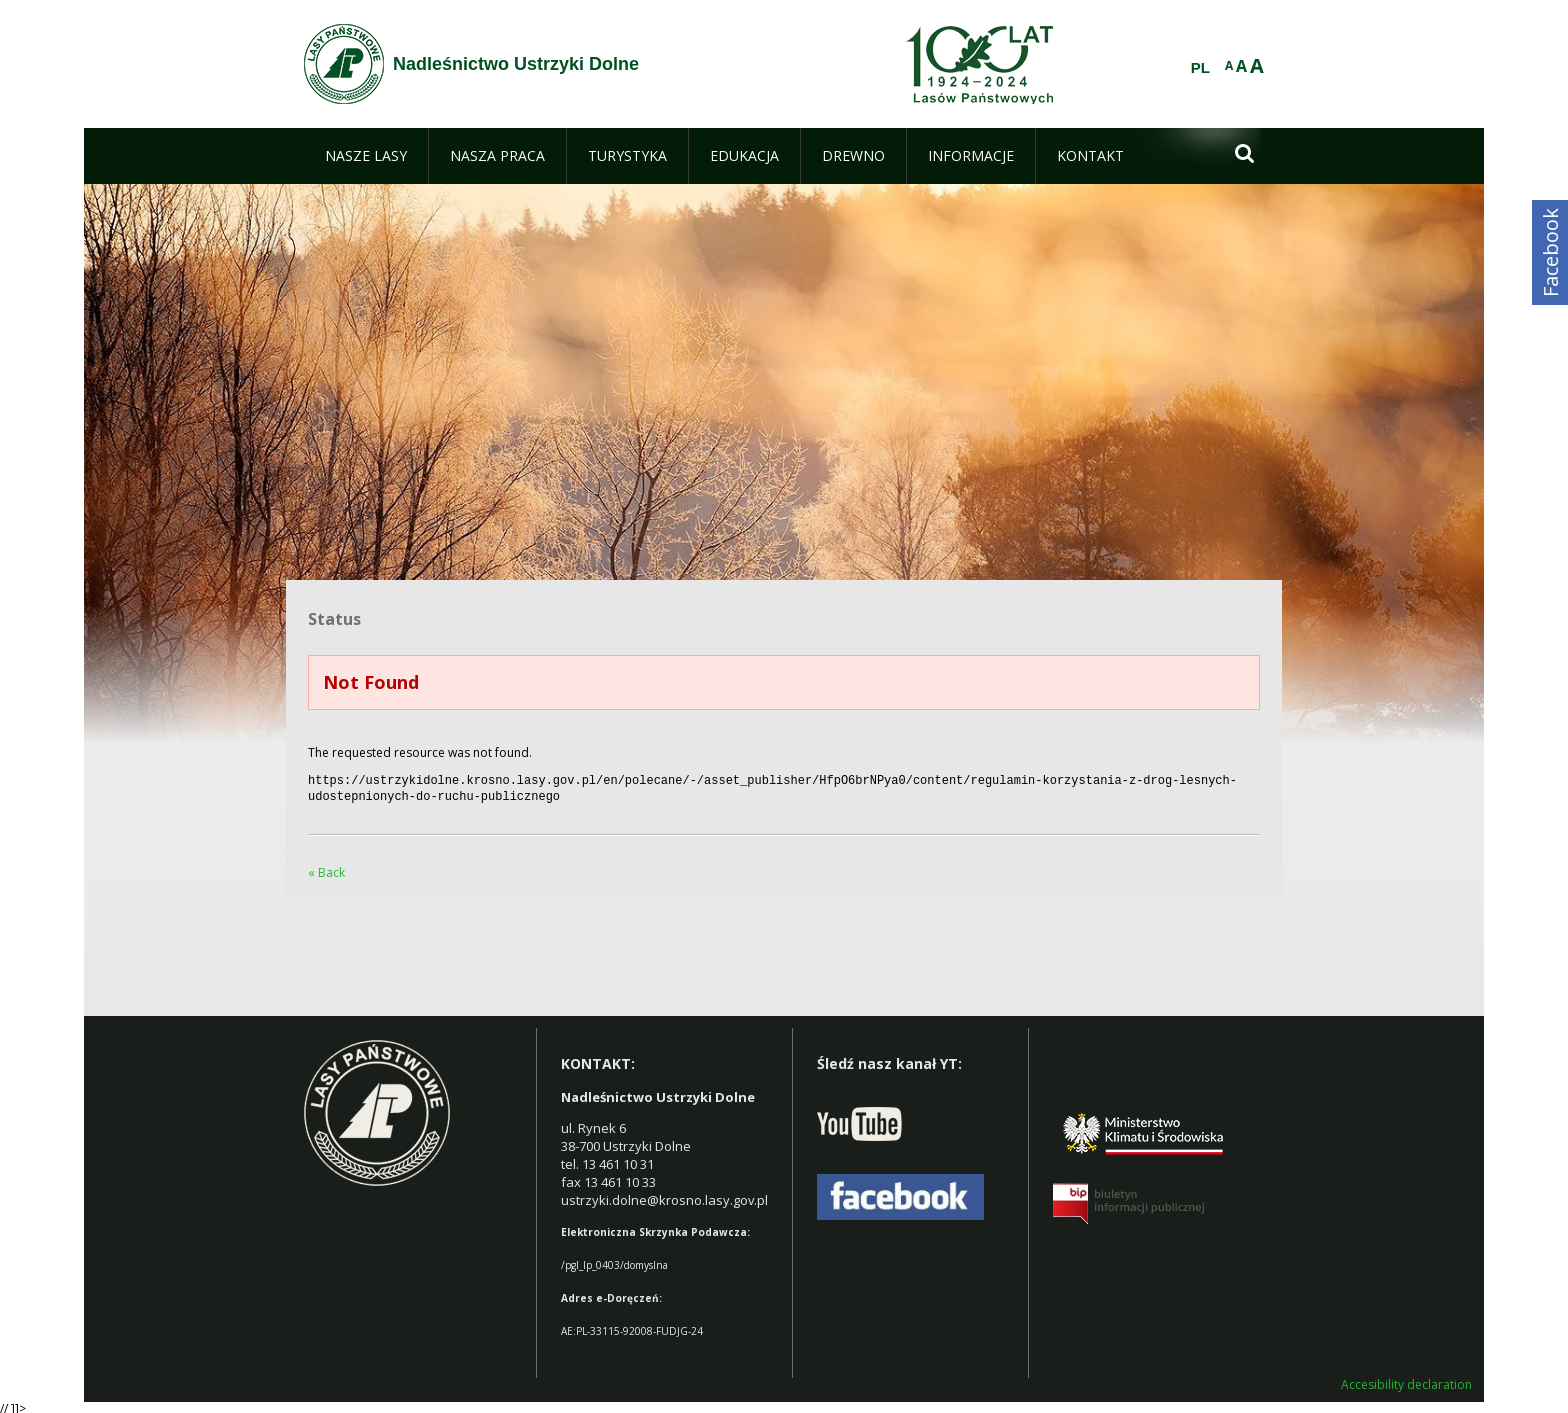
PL (1200, 68)
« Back (326, 868)
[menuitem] (366, 156)
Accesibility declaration (1406, 1381)
